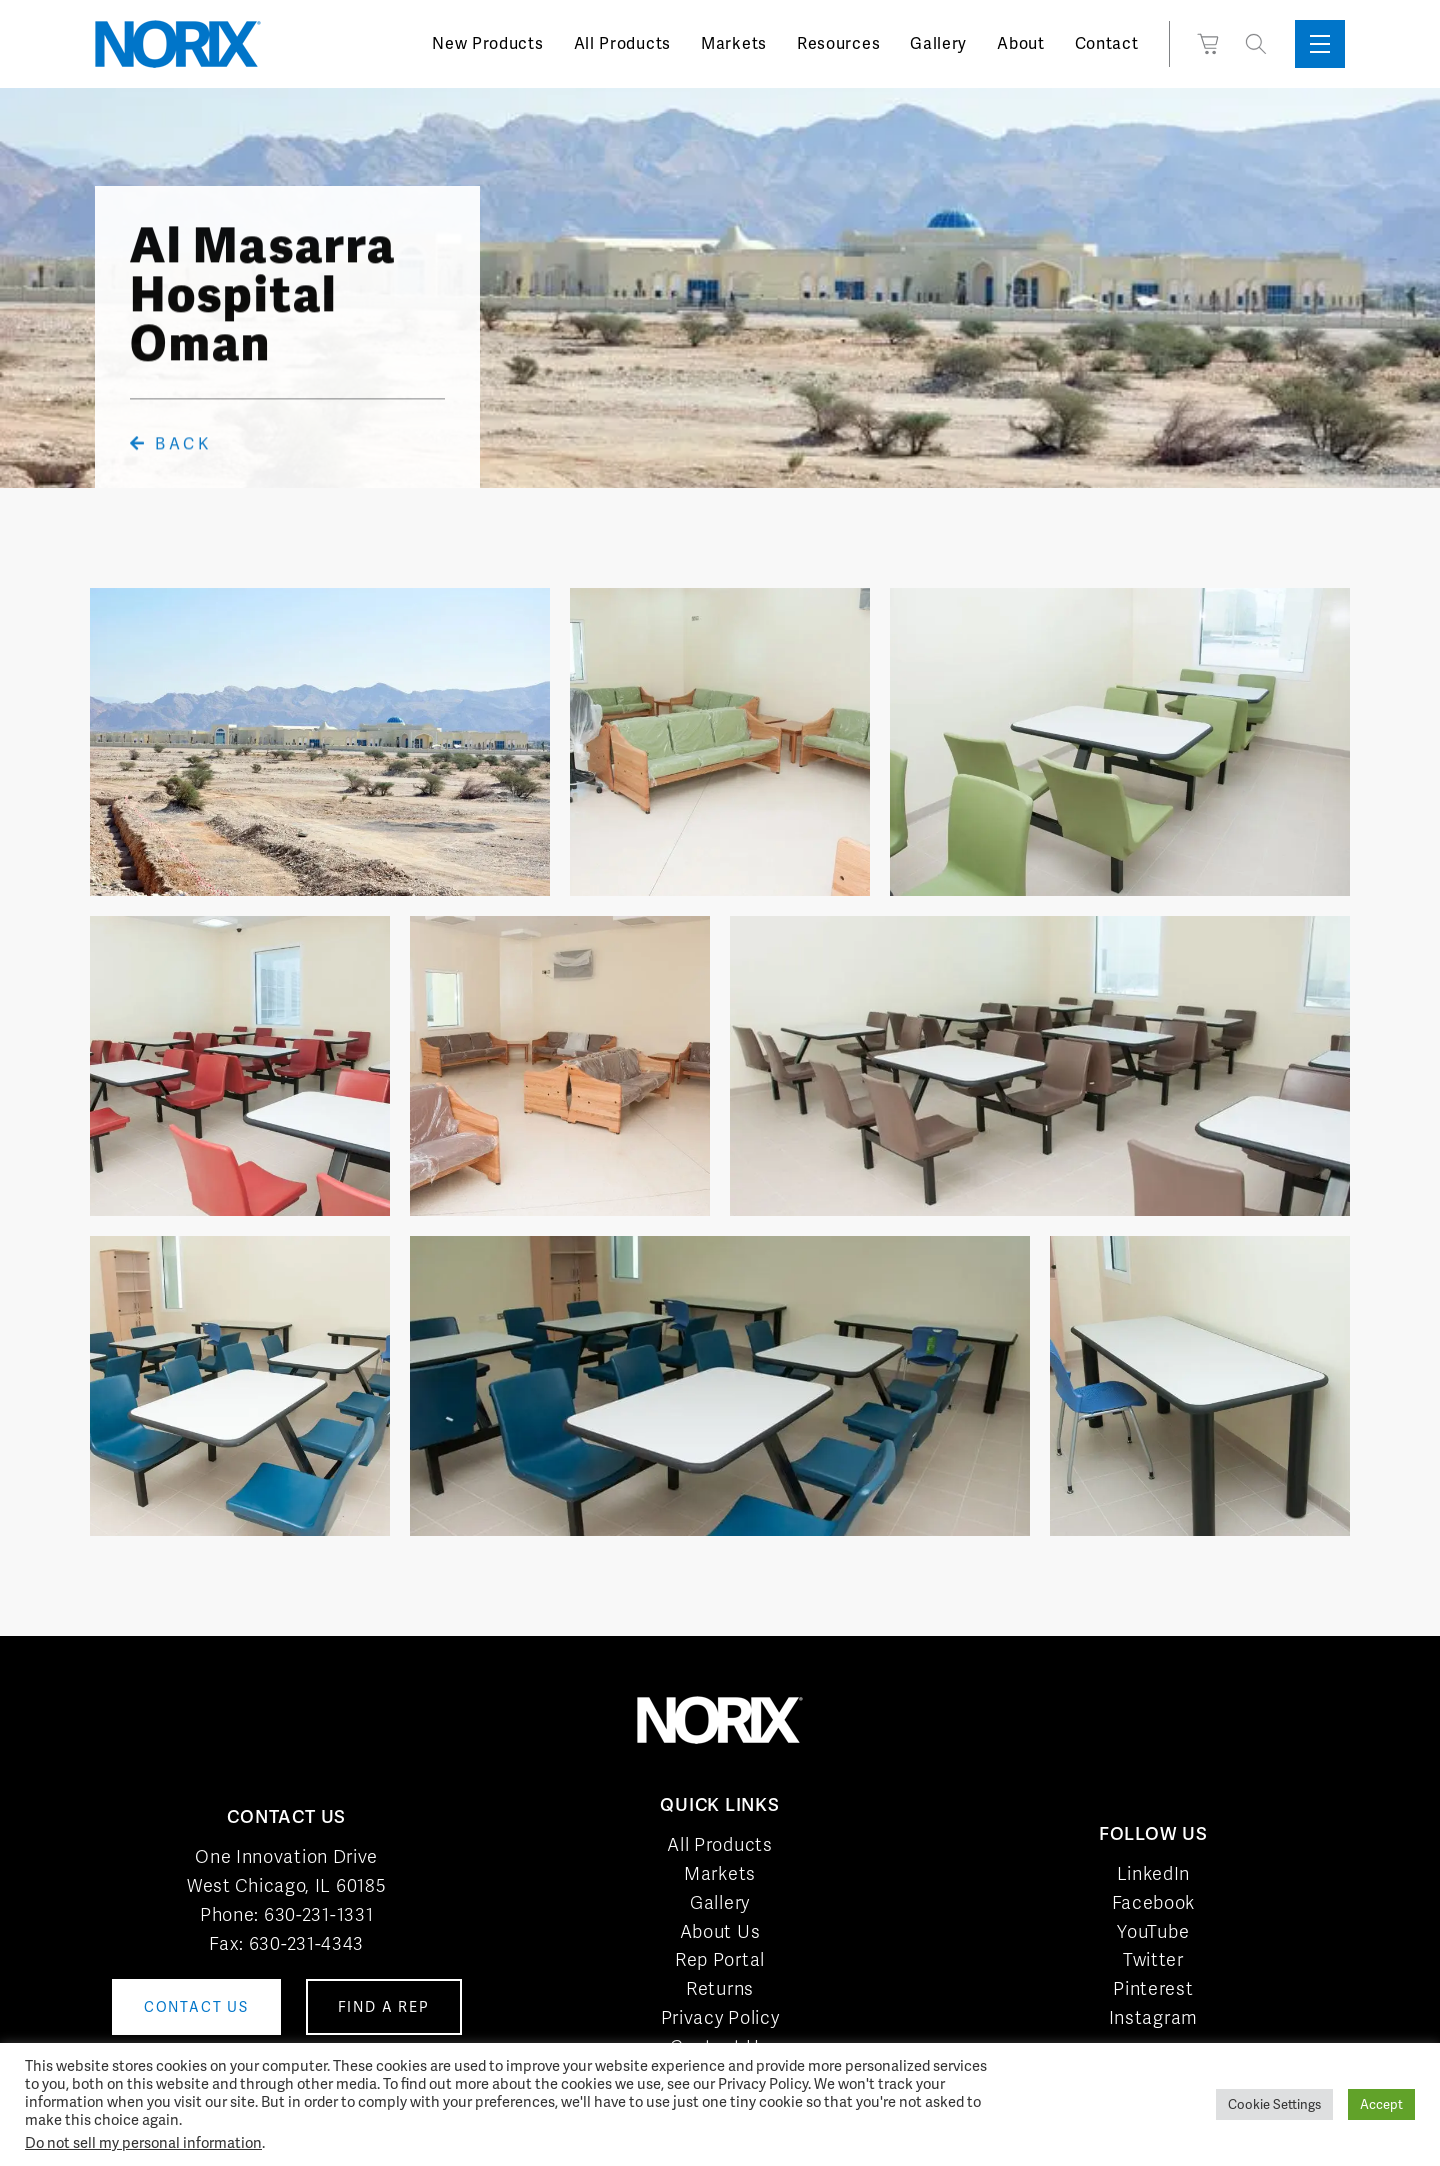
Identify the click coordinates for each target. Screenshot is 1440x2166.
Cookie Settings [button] (1274, 2104)
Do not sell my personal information (143, 2142)
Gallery (938, 43)
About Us (720, 1931)
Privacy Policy (720, 2017)
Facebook (1154, 1902)
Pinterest (1153, 1988)
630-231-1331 (318, 1914)
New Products (487, 43)
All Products (622, 43)
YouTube (1153, 1931)
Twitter (1153, 1959)
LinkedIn (1154, 1873)
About (1021, 43)
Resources (838, 43)
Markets (734, 43)
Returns (720, 1988)
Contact (1107, 43)
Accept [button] (1381, 2104)
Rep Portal (720, 1959)
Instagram (1153, 2017)
